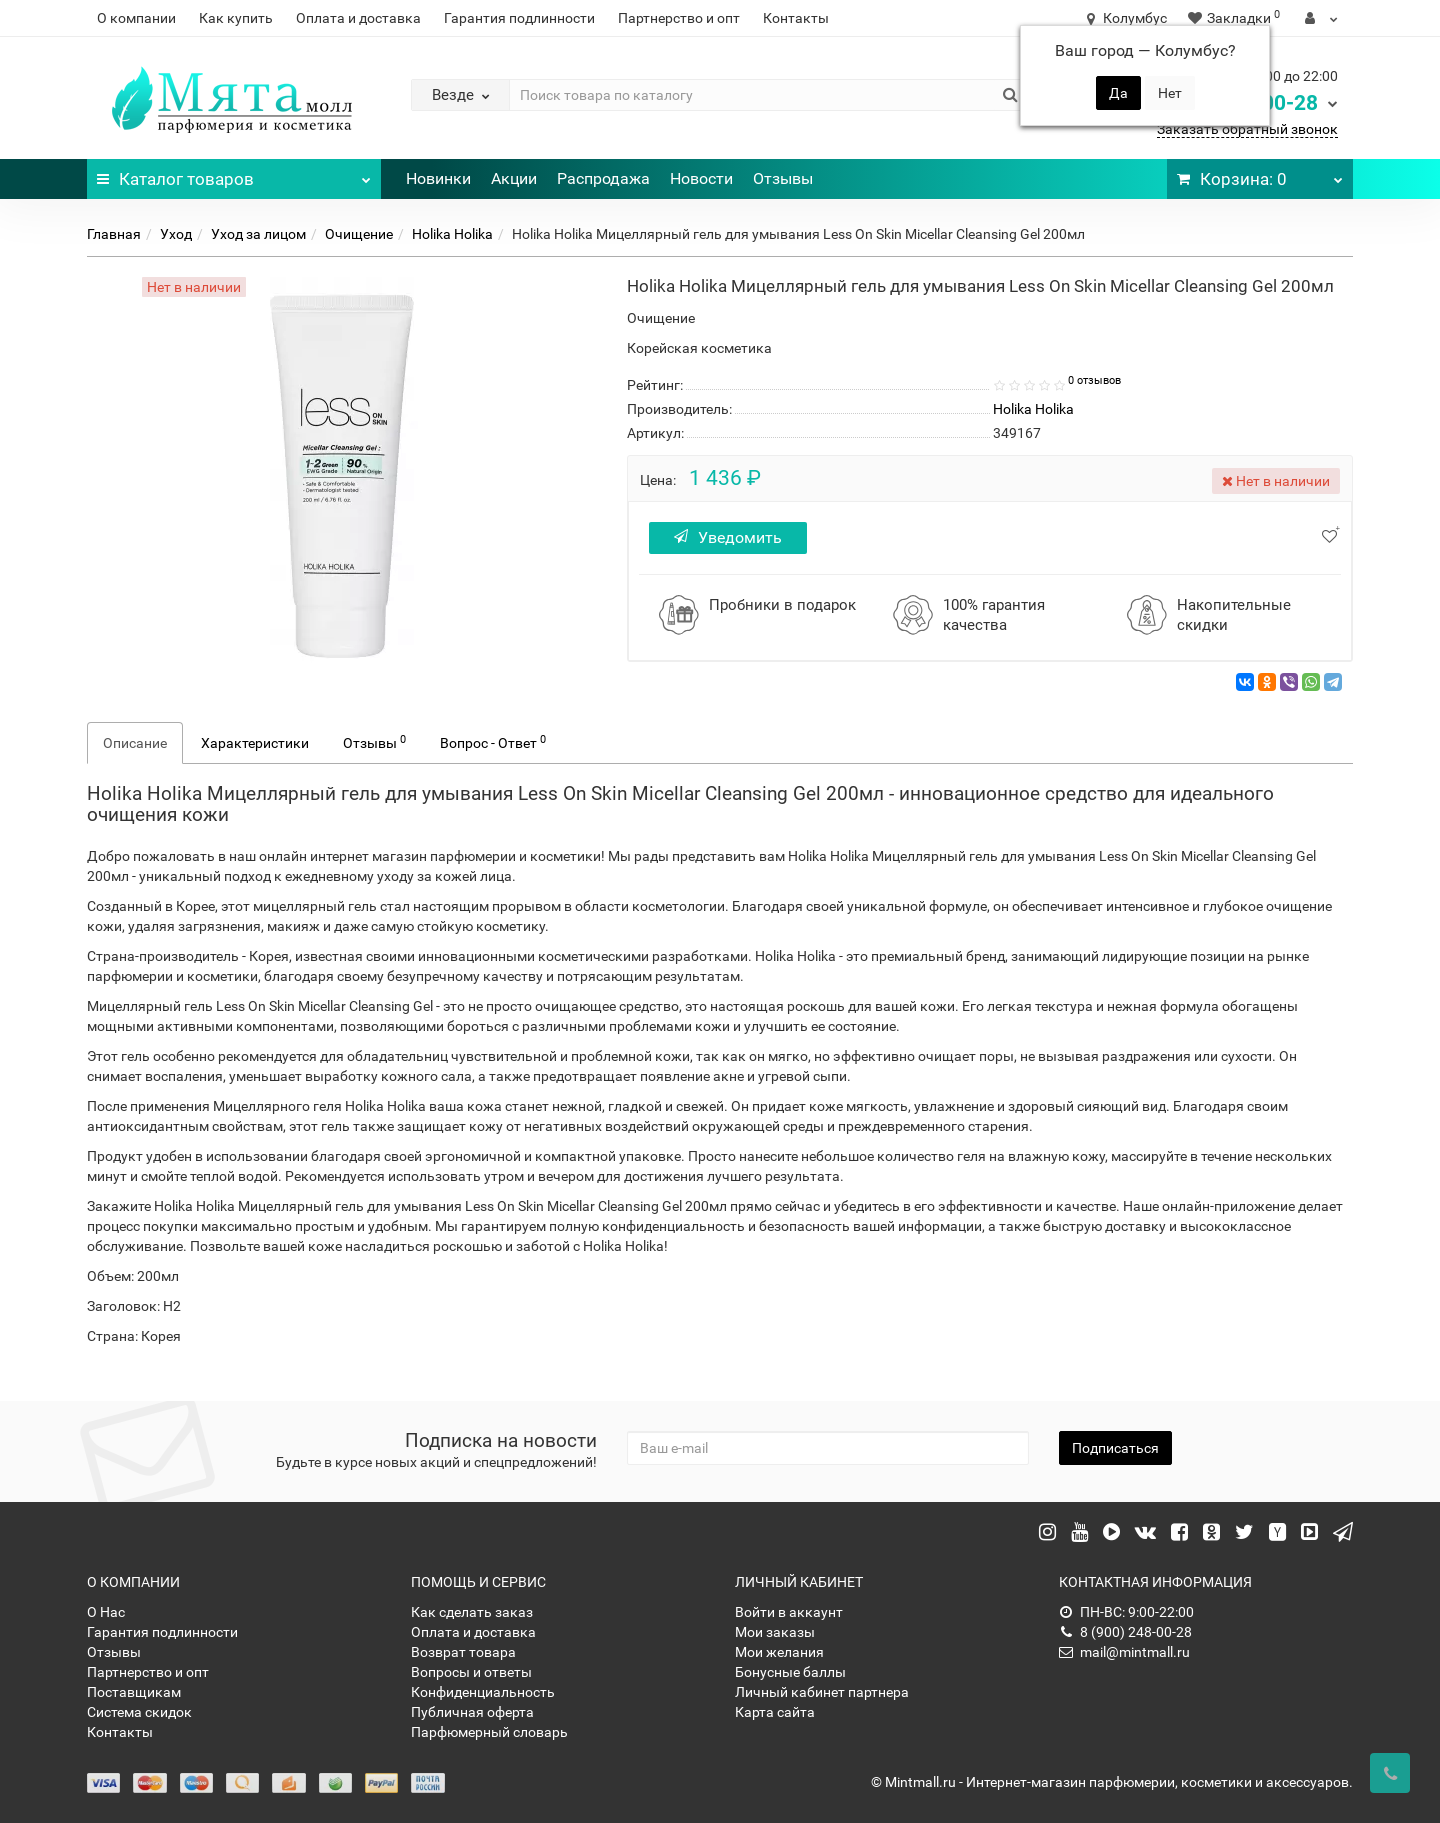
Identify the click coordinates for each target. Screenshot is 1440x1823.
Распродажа (603, 178)
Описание (135, 743)
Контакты (796, 18)
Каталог (234, 174)
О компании (136, 18)
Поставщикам (134, 1692)
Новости (701, 178)
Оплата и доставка (358, 18)
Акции (514, 178)
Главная (114, 234)
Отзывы (783, 178)
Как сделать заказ (472, 1612)
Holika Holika (452, 234)
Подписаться (1115, 1448)
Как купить (236, 18)
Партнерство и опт (679, 18)
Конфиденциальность (483, 1692)
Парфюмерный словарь (489, 1732)
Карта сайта (775, 1712)
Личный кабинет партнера (822, 1692)
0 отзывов (1094, 380)
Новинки (438, 178)
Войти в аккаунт (789, 1612)
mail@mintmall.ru (1124, 1652)
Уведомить (728, 537)
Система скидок (139, 1712)
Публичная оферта (472, 1712)
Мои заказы (775, 1632)
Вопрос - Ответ (493, 742)
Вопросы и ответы (471, 1672)
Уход (176, 234)
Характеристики (255, 743)
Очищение (359, 234)
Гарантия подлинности (519, 18)
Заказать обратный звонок (1247, 129)
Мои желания (779, 1652)
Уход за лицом (258, 234)
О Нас (106, 1612)
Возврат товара (463, 1652)
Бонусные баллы (790, 1672)
